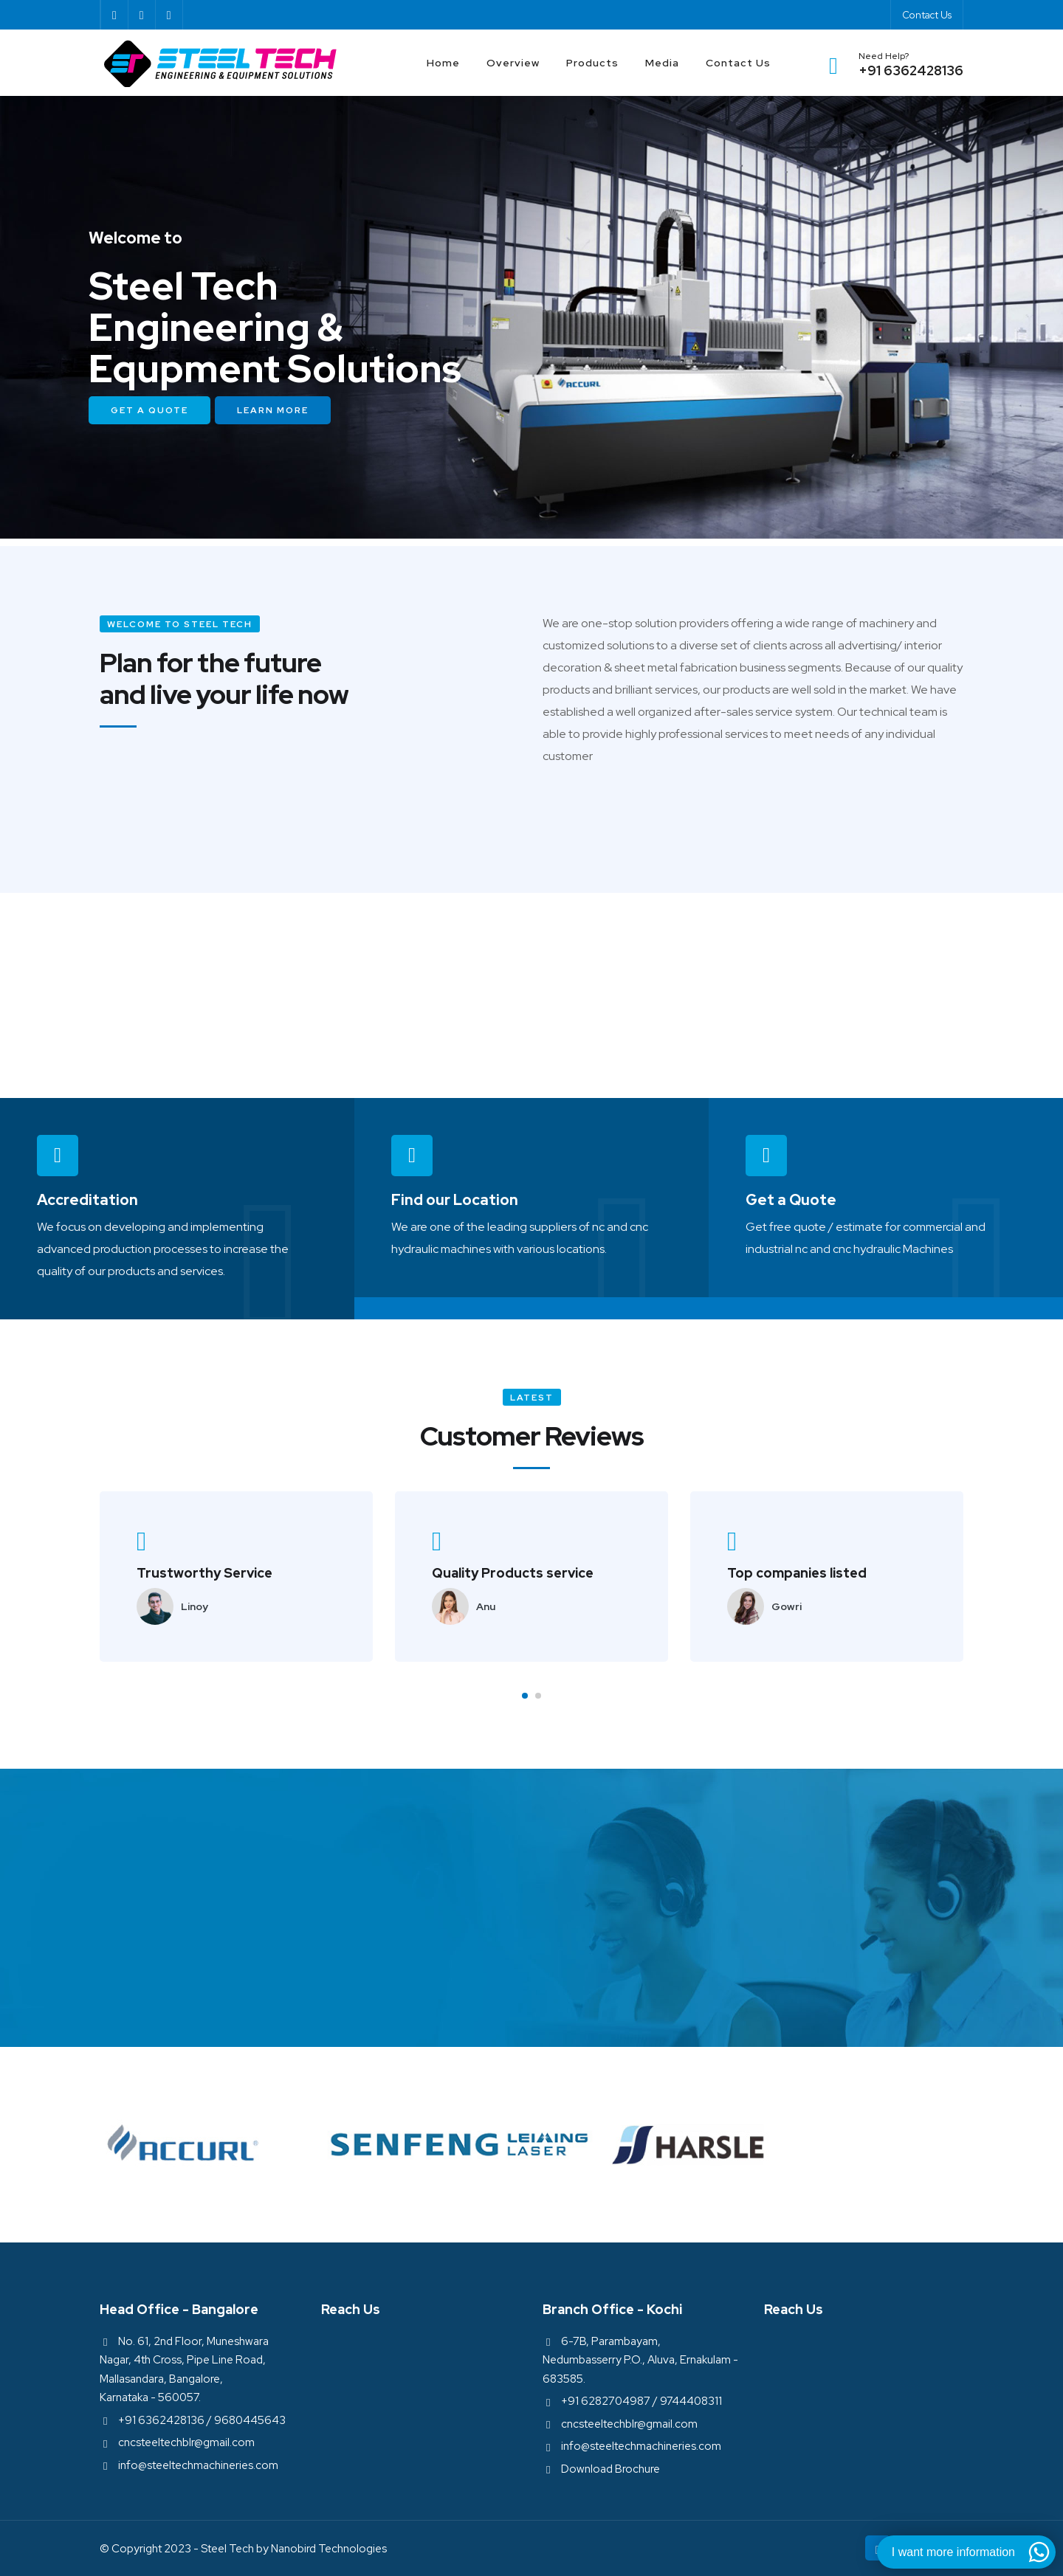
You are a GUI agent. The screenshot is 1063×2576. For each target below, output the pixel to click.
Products (592, 62)
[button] (525, 1696)
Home (443, 62)
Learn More (273, 410)
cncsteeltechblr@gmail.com (186, 2442)
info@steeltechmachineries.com (198, 2465)
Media (662, 62)
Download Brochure (610, 2469)
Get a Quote (149, 410)
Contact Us (927, 15)
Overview (513, 62)
